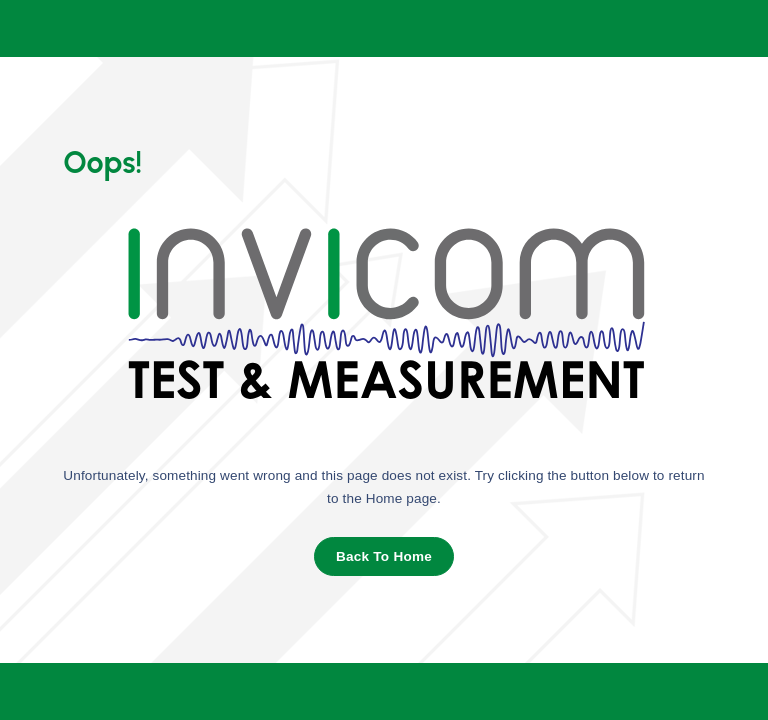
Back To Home (384, 556)
